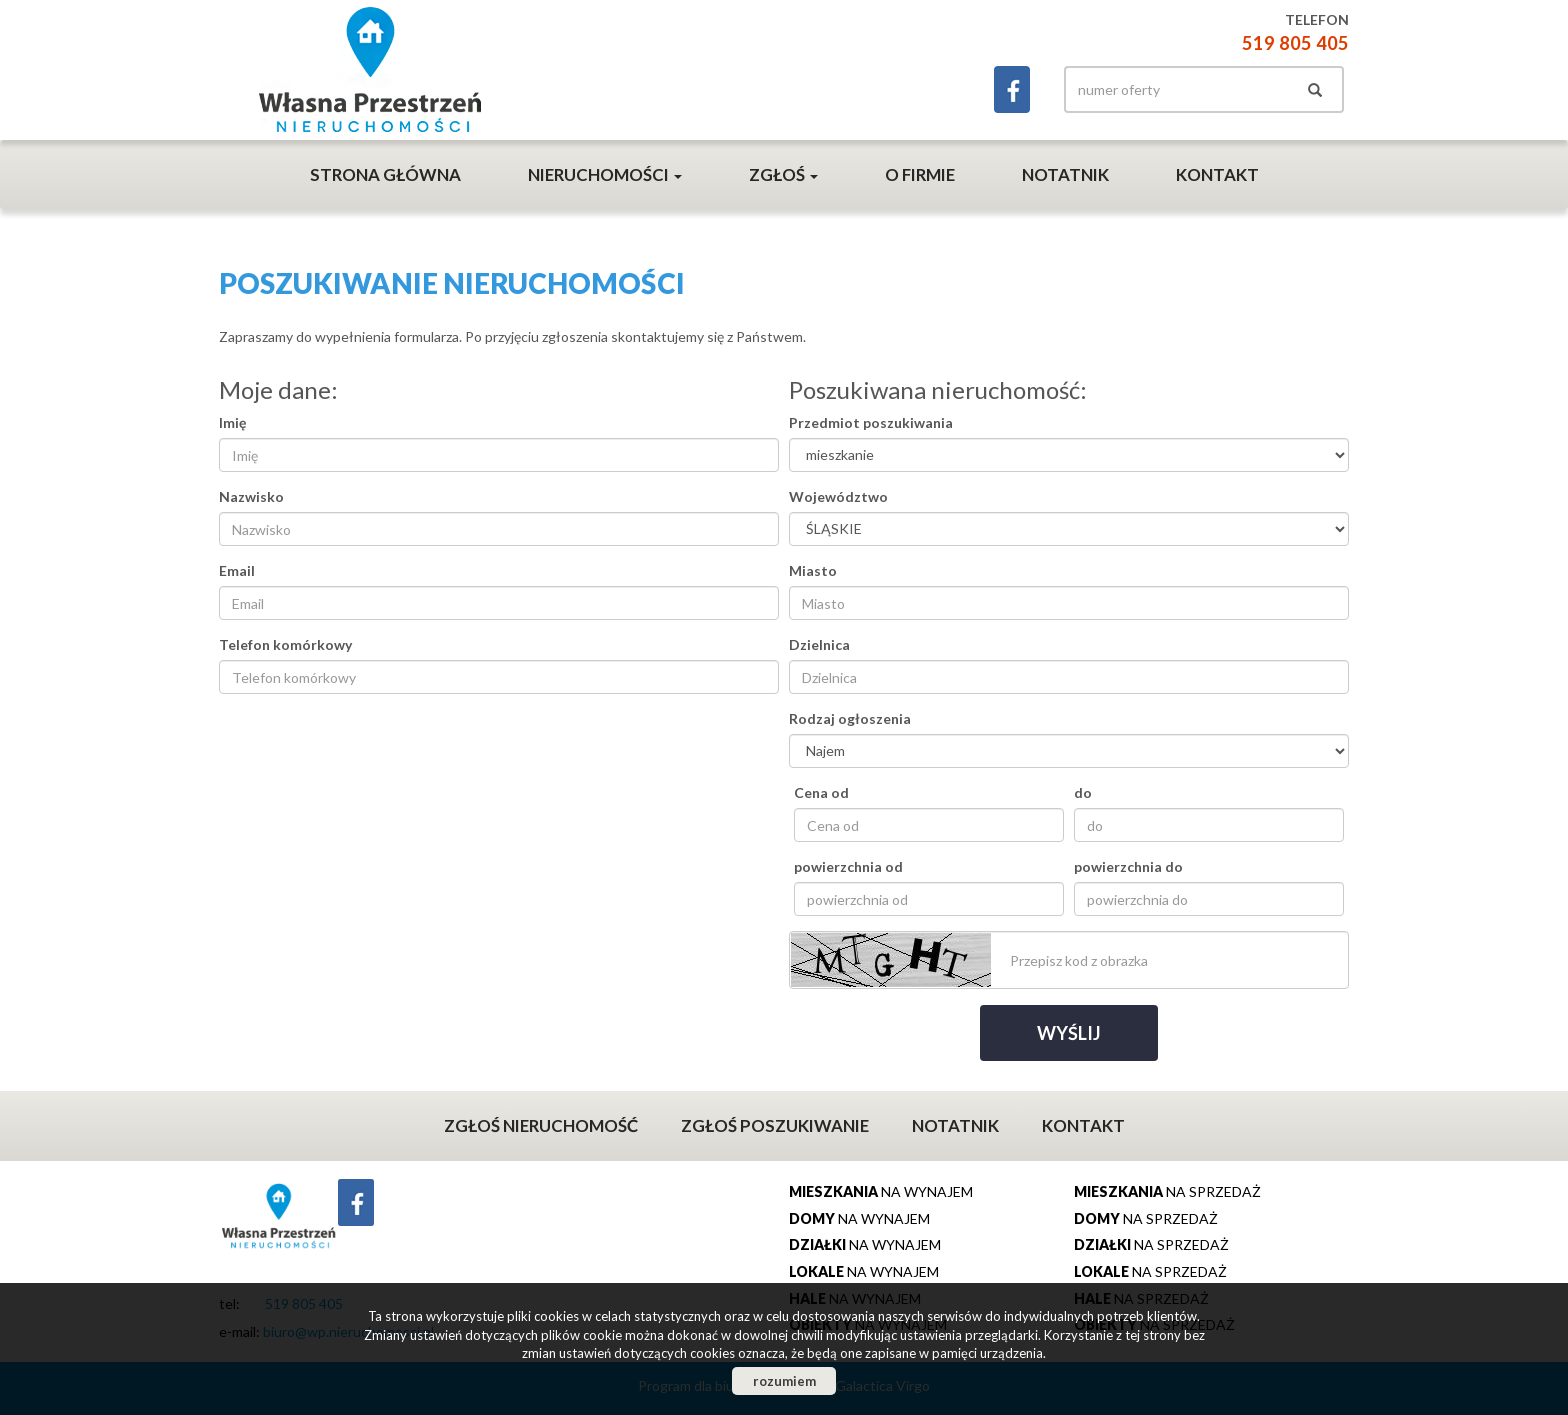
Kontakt (1217, 174)
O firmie (920, 174)
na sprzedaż (1167, 1191)
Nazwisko (251, 496)
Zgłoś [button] (783, 174)
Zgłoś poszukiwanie (775, 1125)
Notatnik (1065, 174)
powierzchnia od (848, 866)
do (1083, 792)
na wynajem (881, 1191)
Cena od (821, 792)
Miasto (813, 570)
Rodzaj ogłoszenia (850, 718)
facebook (1012, 89)
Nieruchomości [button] (605, 174)
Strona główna (385, 174)
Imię (232, 422)
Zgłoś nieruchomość (541, 1125)
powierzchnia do (1128, 866)
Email (237, 570)
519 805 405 (1295, 43)
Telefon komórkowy (285, 644)
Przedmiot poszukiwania (871, 422)
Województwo (838, 496)
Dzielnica (819, 644)
